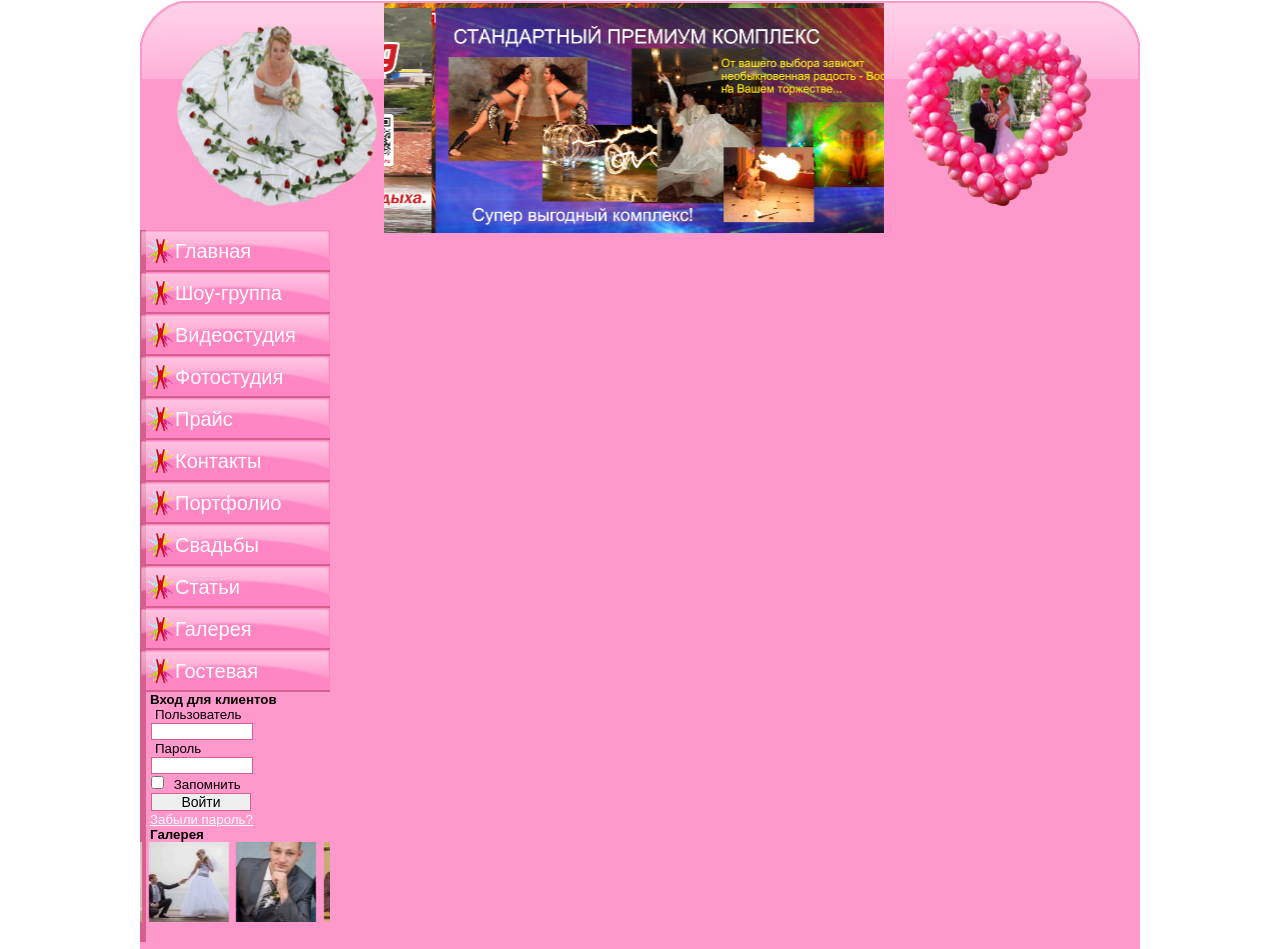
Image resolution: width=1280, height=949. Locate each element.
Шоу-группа (228, 293)
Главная (213, 251)
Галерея (213, 629)
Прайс (204, 419)
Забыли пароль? (201, 819)
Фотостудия (229, 377)
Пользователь (198, 714)
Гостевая (216, 671)
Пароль (178, 748)
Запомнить (207, 784)
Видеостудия (235, 335)
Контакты (218, 461)
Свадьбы (217, 545)
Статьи (207, 587)
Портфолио (228, 503)
